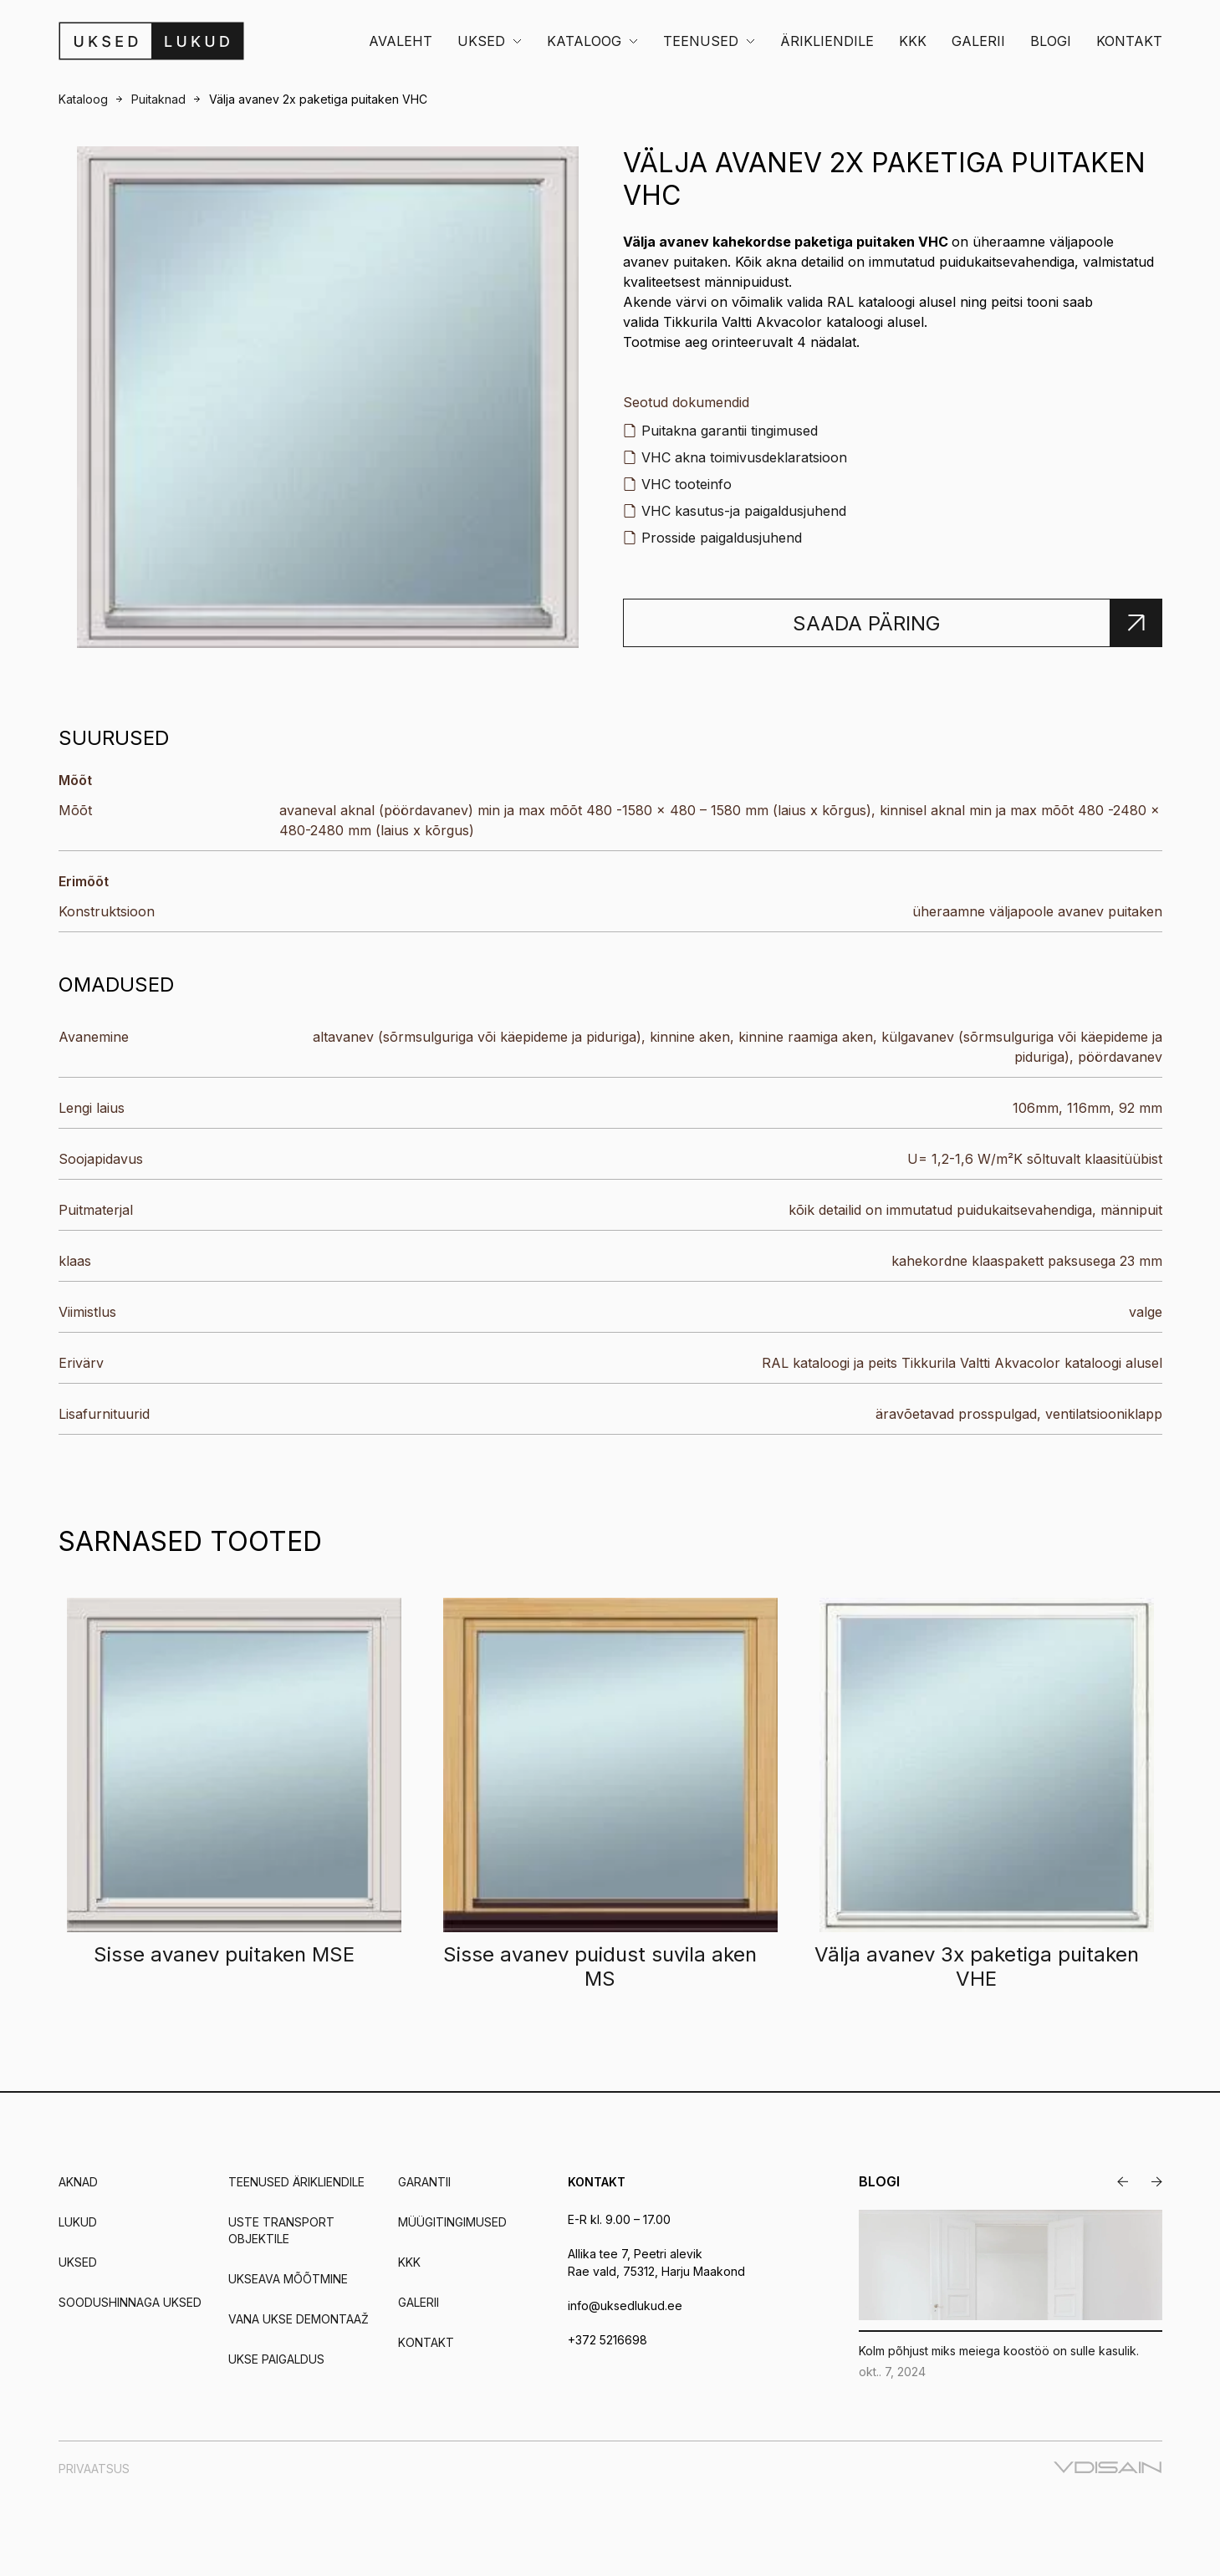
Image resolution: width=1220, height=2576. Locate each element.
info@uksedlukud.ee (625, 2305)
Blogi (1050, 41)
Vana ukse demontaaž (298, 2319)
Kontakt (1129, 41)
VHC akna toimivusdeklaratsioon (744, 457)
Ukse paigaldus (276, 2359)
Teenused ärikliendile (296, 2182)
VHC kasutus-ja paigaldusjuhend (743, 510)
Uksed (481, 41)
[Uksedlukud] (151, 41)
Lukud (78, 2222)
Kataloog (584, 41)
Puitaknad (158, 99)
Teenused (700, 41)
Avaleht (400, 41)
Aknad (78, 2182)
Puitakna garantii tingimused (729, 430)
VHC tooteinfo (686, 484)
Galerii (978, 41)
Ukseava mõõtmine (288, 2279)
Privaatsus (94, 2468)
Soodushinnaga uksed (130, 2302)
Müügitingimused (452, 2222)
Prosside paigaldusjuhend (721, 537)
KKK (912, 41)
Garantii (424, 2182)
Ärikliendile (827, 41)
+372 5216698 (607, 2340)
